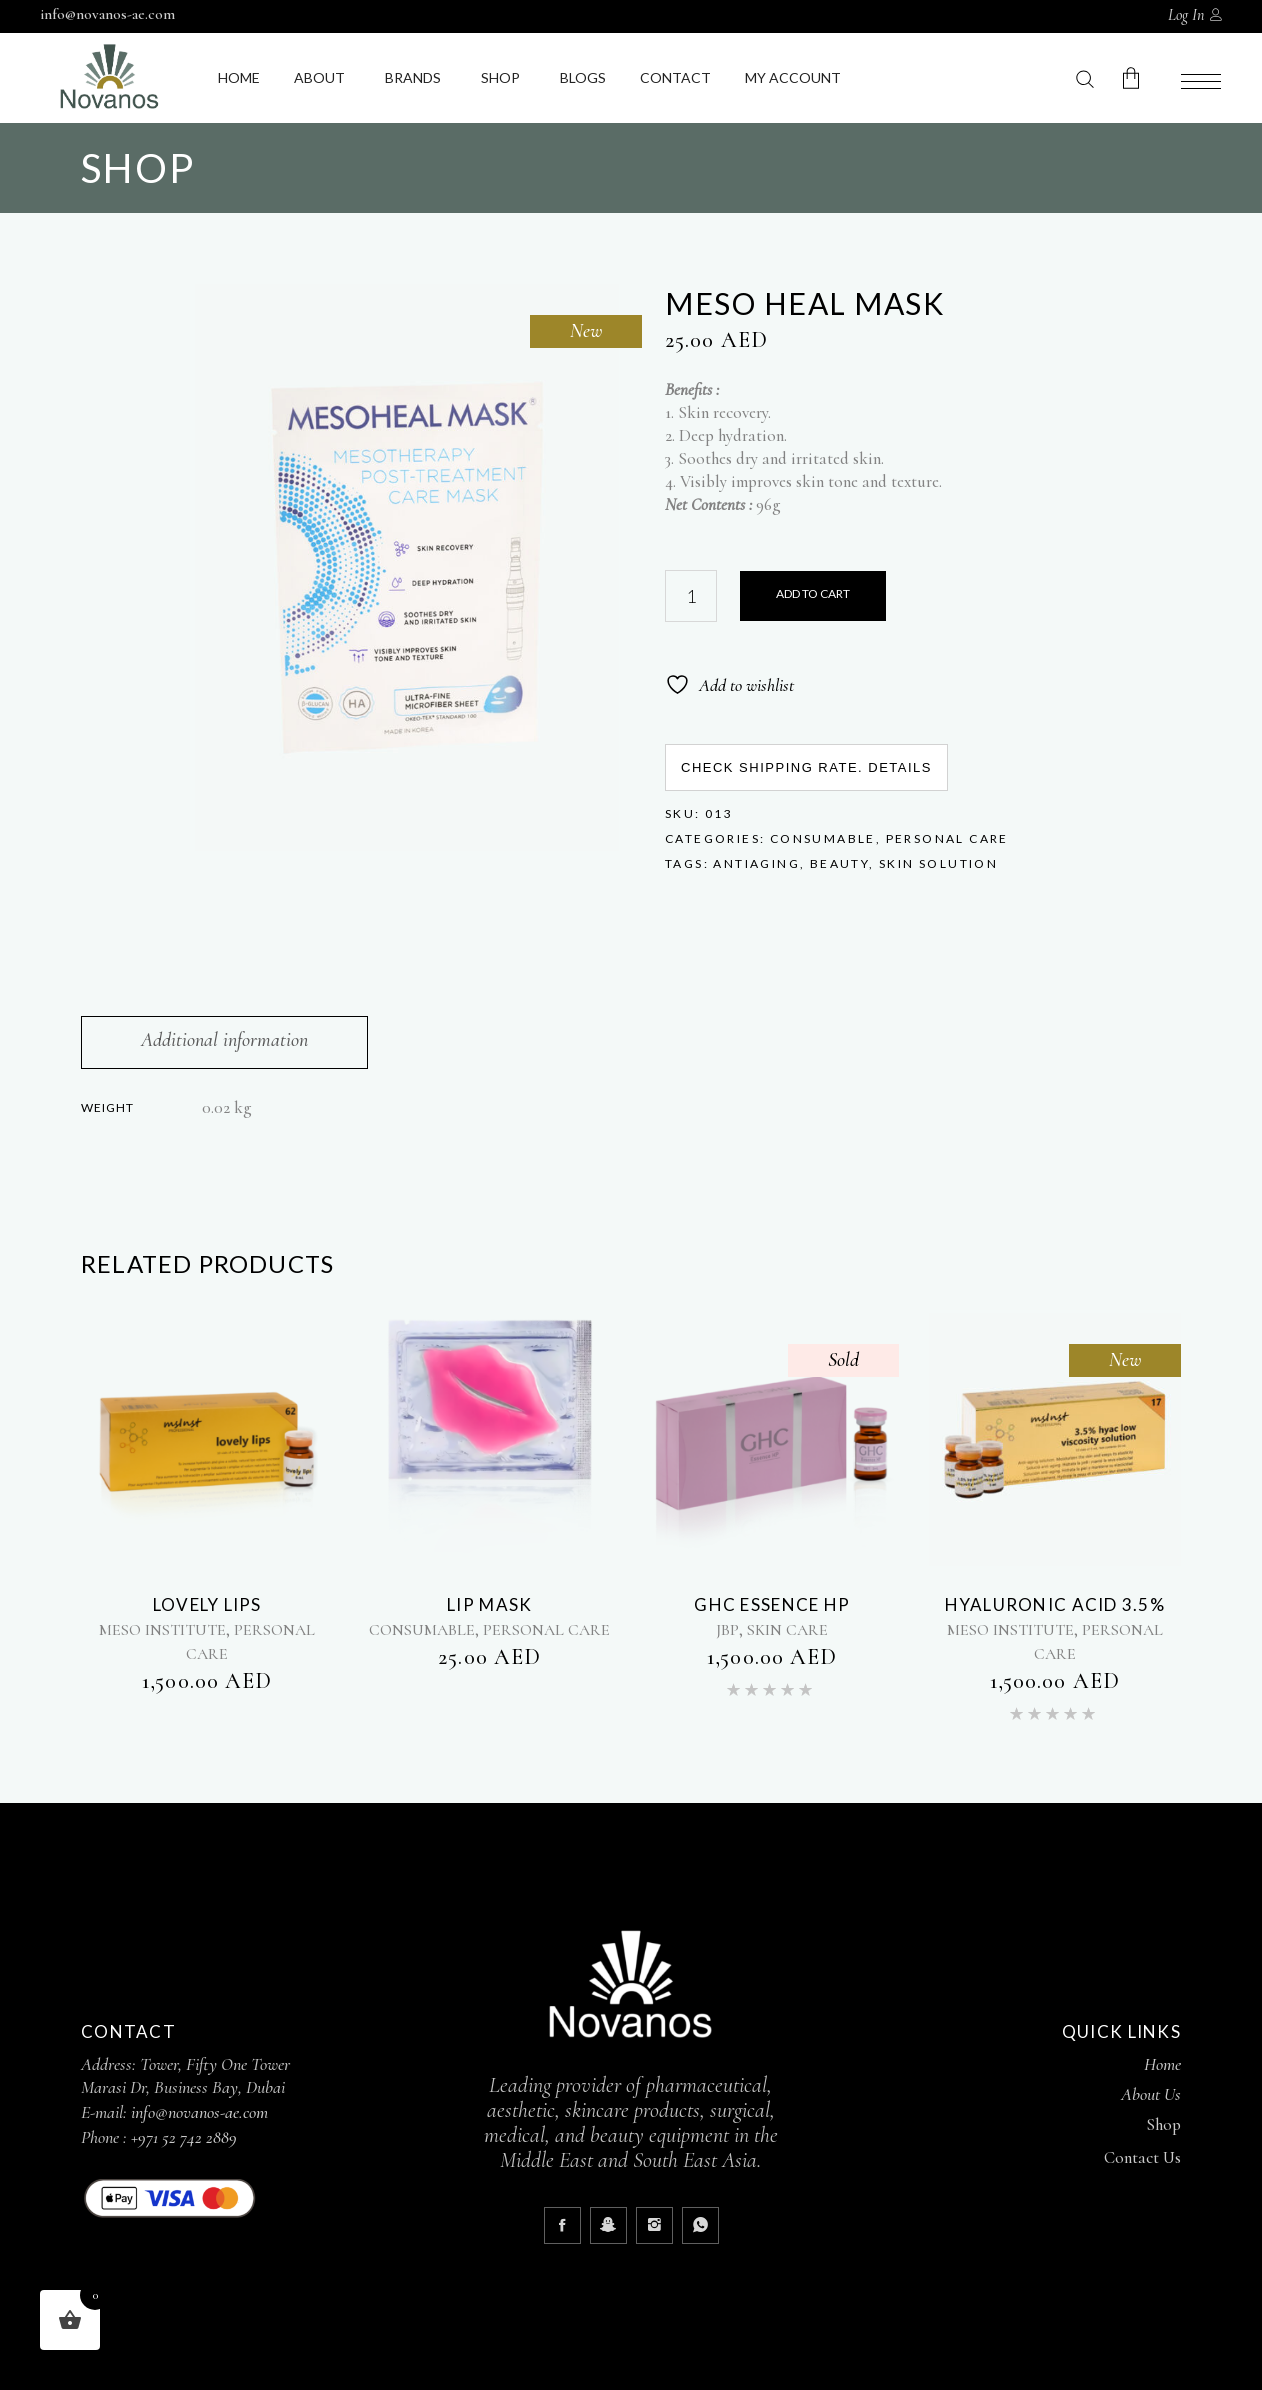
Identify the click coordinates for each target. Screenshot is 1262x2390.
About (319, 77)
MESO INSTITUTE (162, 1630)
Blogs (583, 77)
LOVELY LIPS (207, 1604)
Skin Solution (938, 863)
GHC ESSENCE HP (772, 1604)
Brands (413, 77)
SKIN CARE (787, 1630)
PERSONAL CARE (947, 838)
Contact (675, 77)
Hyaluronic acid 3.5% (1055, 1604)
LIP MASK (489, 1604)
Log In (1186, 15)
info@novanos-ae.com (107, 14)
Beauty (839, 863)
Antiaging (756, 863)
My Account (793, 77)
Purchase (813, 596)
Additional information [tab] (224, 1040)
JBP (727, 1630)
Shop (500, 77)
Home (239, 77)
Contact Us (1142, 2157)
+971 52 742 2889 (184, 2137)
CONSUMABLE (823, 838)
